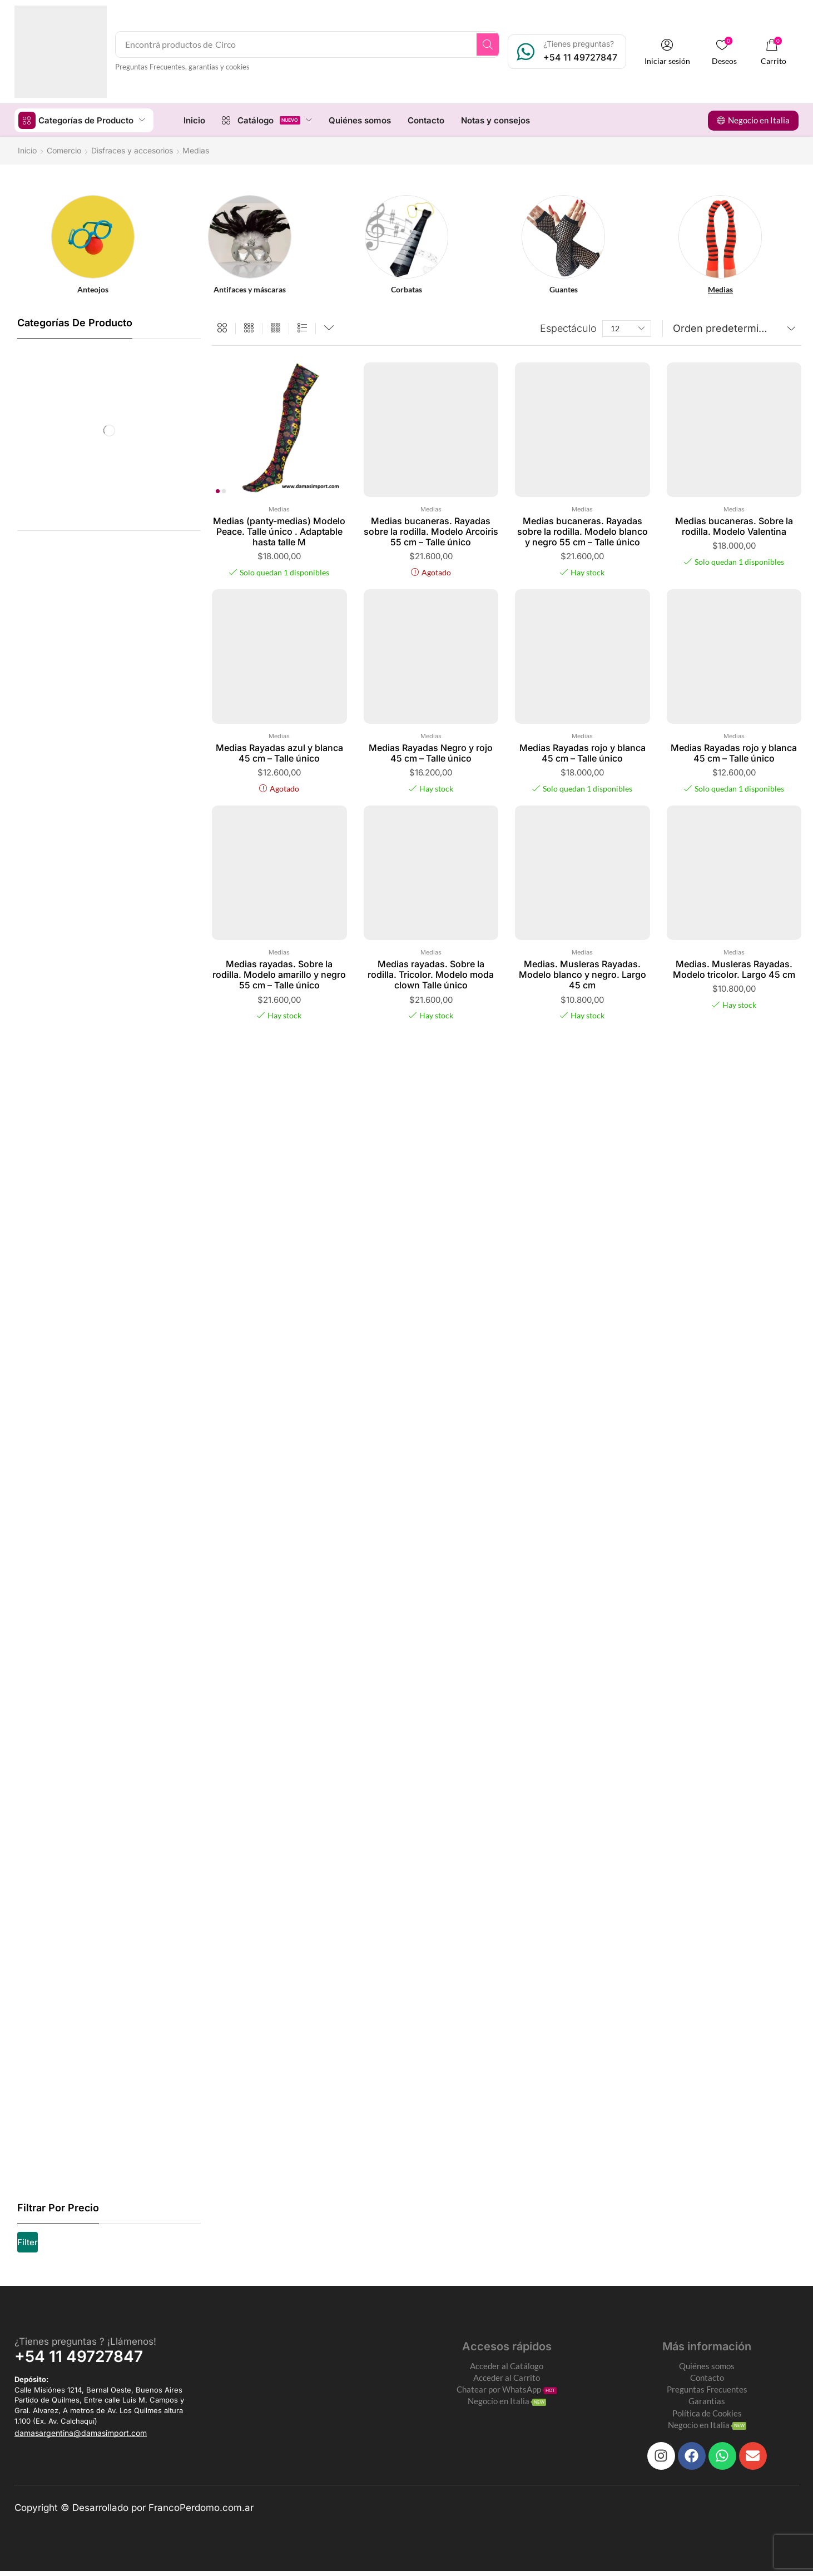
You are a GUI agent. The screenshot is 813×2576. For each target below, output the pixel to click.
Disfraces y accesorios (132, 150)
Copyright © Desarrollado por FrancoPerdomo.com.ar (134, 2512)
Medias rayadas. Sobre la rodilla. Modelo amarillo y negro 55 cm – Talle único (279, 974)
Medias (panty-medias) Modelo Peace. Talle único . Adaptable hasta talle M (279, 531)
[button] (678, 52)
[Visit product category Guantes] (563, 289)
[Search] (500, 44)
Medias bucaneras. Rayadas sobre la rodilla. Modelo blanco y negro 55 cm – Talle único (582, 531)
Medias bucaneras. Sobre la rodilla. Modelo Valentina (734, 525)
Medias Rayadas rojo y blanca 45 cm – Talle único (582, 752)
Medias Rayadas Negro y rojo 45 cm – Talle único (431, 752)
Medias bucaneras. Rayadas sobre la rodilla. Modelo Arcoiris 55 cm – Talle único (431, 531)
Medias (279, 509)
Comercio (64, 150)
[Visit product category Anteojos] (92, 289)
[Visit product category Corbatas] (406, 289)
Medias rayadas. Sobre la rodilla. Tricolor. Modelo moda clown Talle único (431, 974)
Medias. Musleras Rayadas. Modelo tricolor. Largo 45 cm (734, 968)
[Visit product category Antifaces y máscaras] (250, 289)
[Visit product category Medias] (720, 289)
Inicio (27, 150)
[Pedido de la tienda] (731, 328)
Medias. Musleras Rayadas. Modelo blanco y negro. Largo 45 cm (582, 974)
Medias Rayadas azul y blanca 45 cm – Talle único (279, 752)
